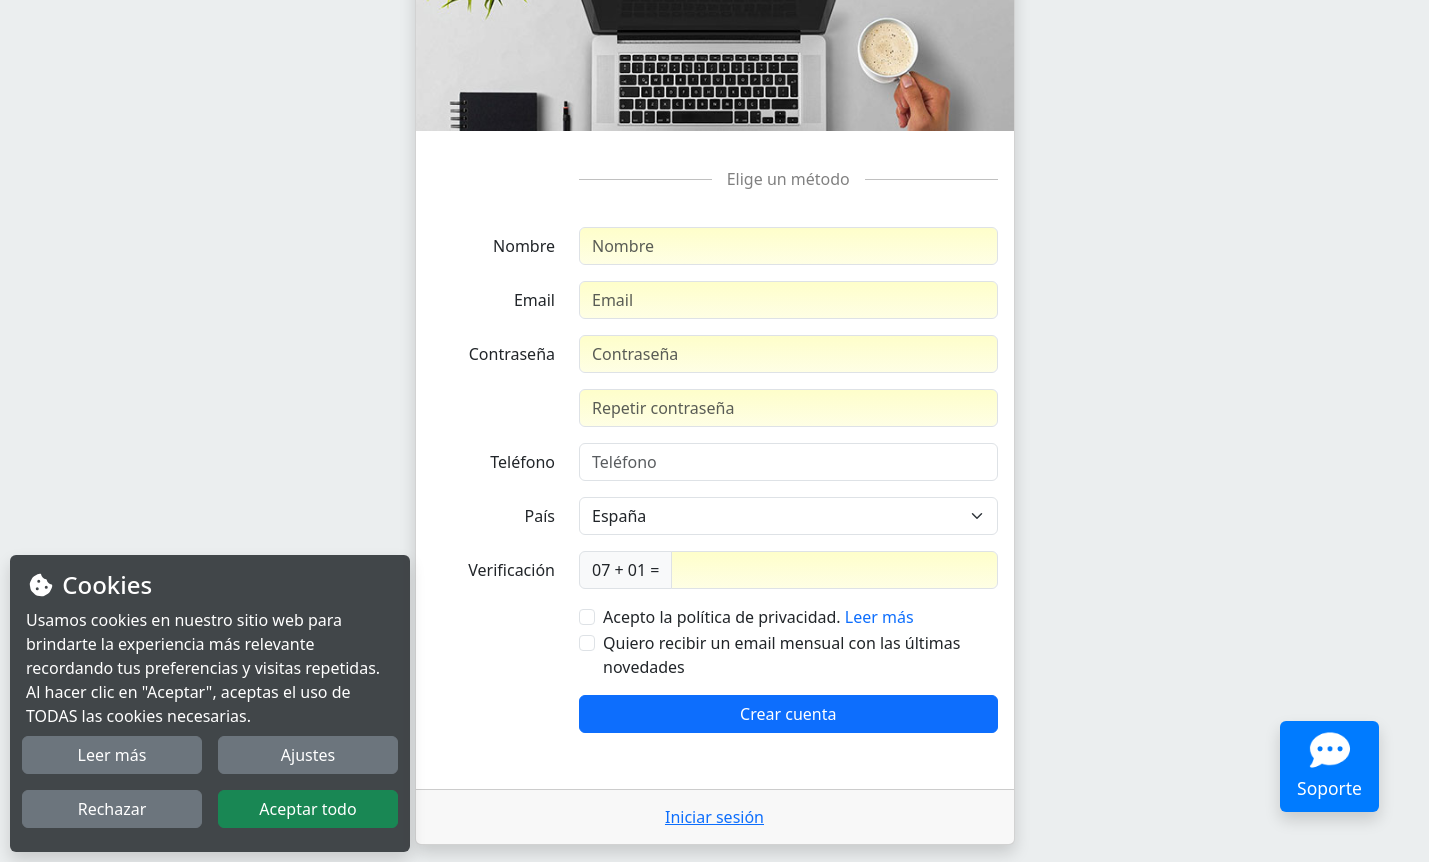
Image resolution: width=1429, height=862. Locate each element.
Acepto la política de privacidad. (722, 617)
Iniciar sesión (714, 817)
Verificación (511, 570)
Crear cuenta (788, 714)
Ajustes (308, 755)
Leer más (879, 617)
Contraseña (512, 354)
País (540, 516)
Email (534, 300)
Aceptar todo (307, 809)
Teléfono (522, 462)
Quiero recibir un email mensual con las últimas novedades (781, 655)
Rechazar (112, 809)
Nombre (524, 246)
